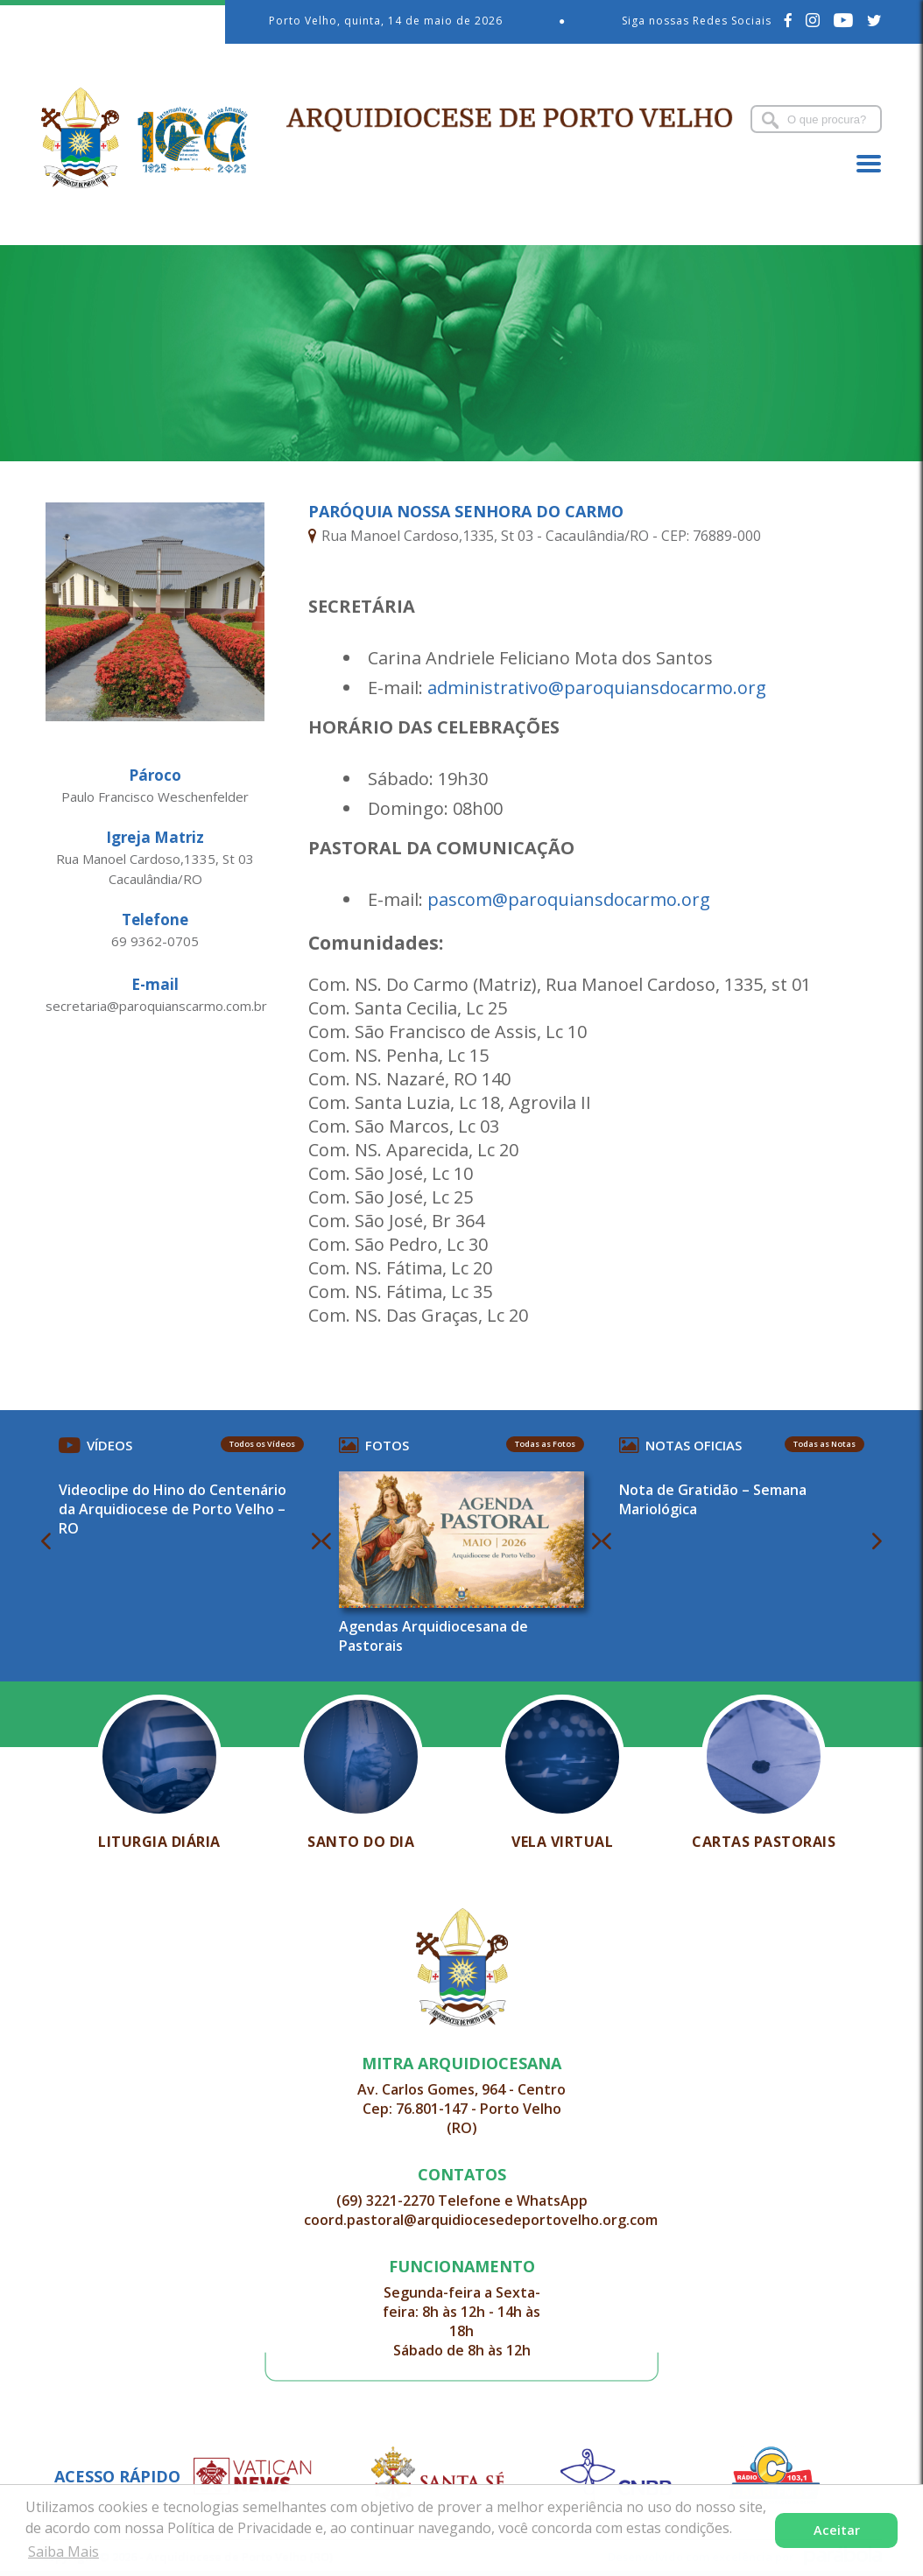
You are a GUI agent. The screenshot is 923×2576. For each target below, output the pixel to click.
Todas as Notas (824, 1443)
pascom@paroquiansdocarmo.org (568, 899)
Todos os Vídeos (262, 1443)
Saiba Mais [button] (63, 2551)
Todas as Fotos (545, 1443)
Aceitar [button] (837, 2530)
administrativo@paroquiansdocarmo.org (596, 687)
